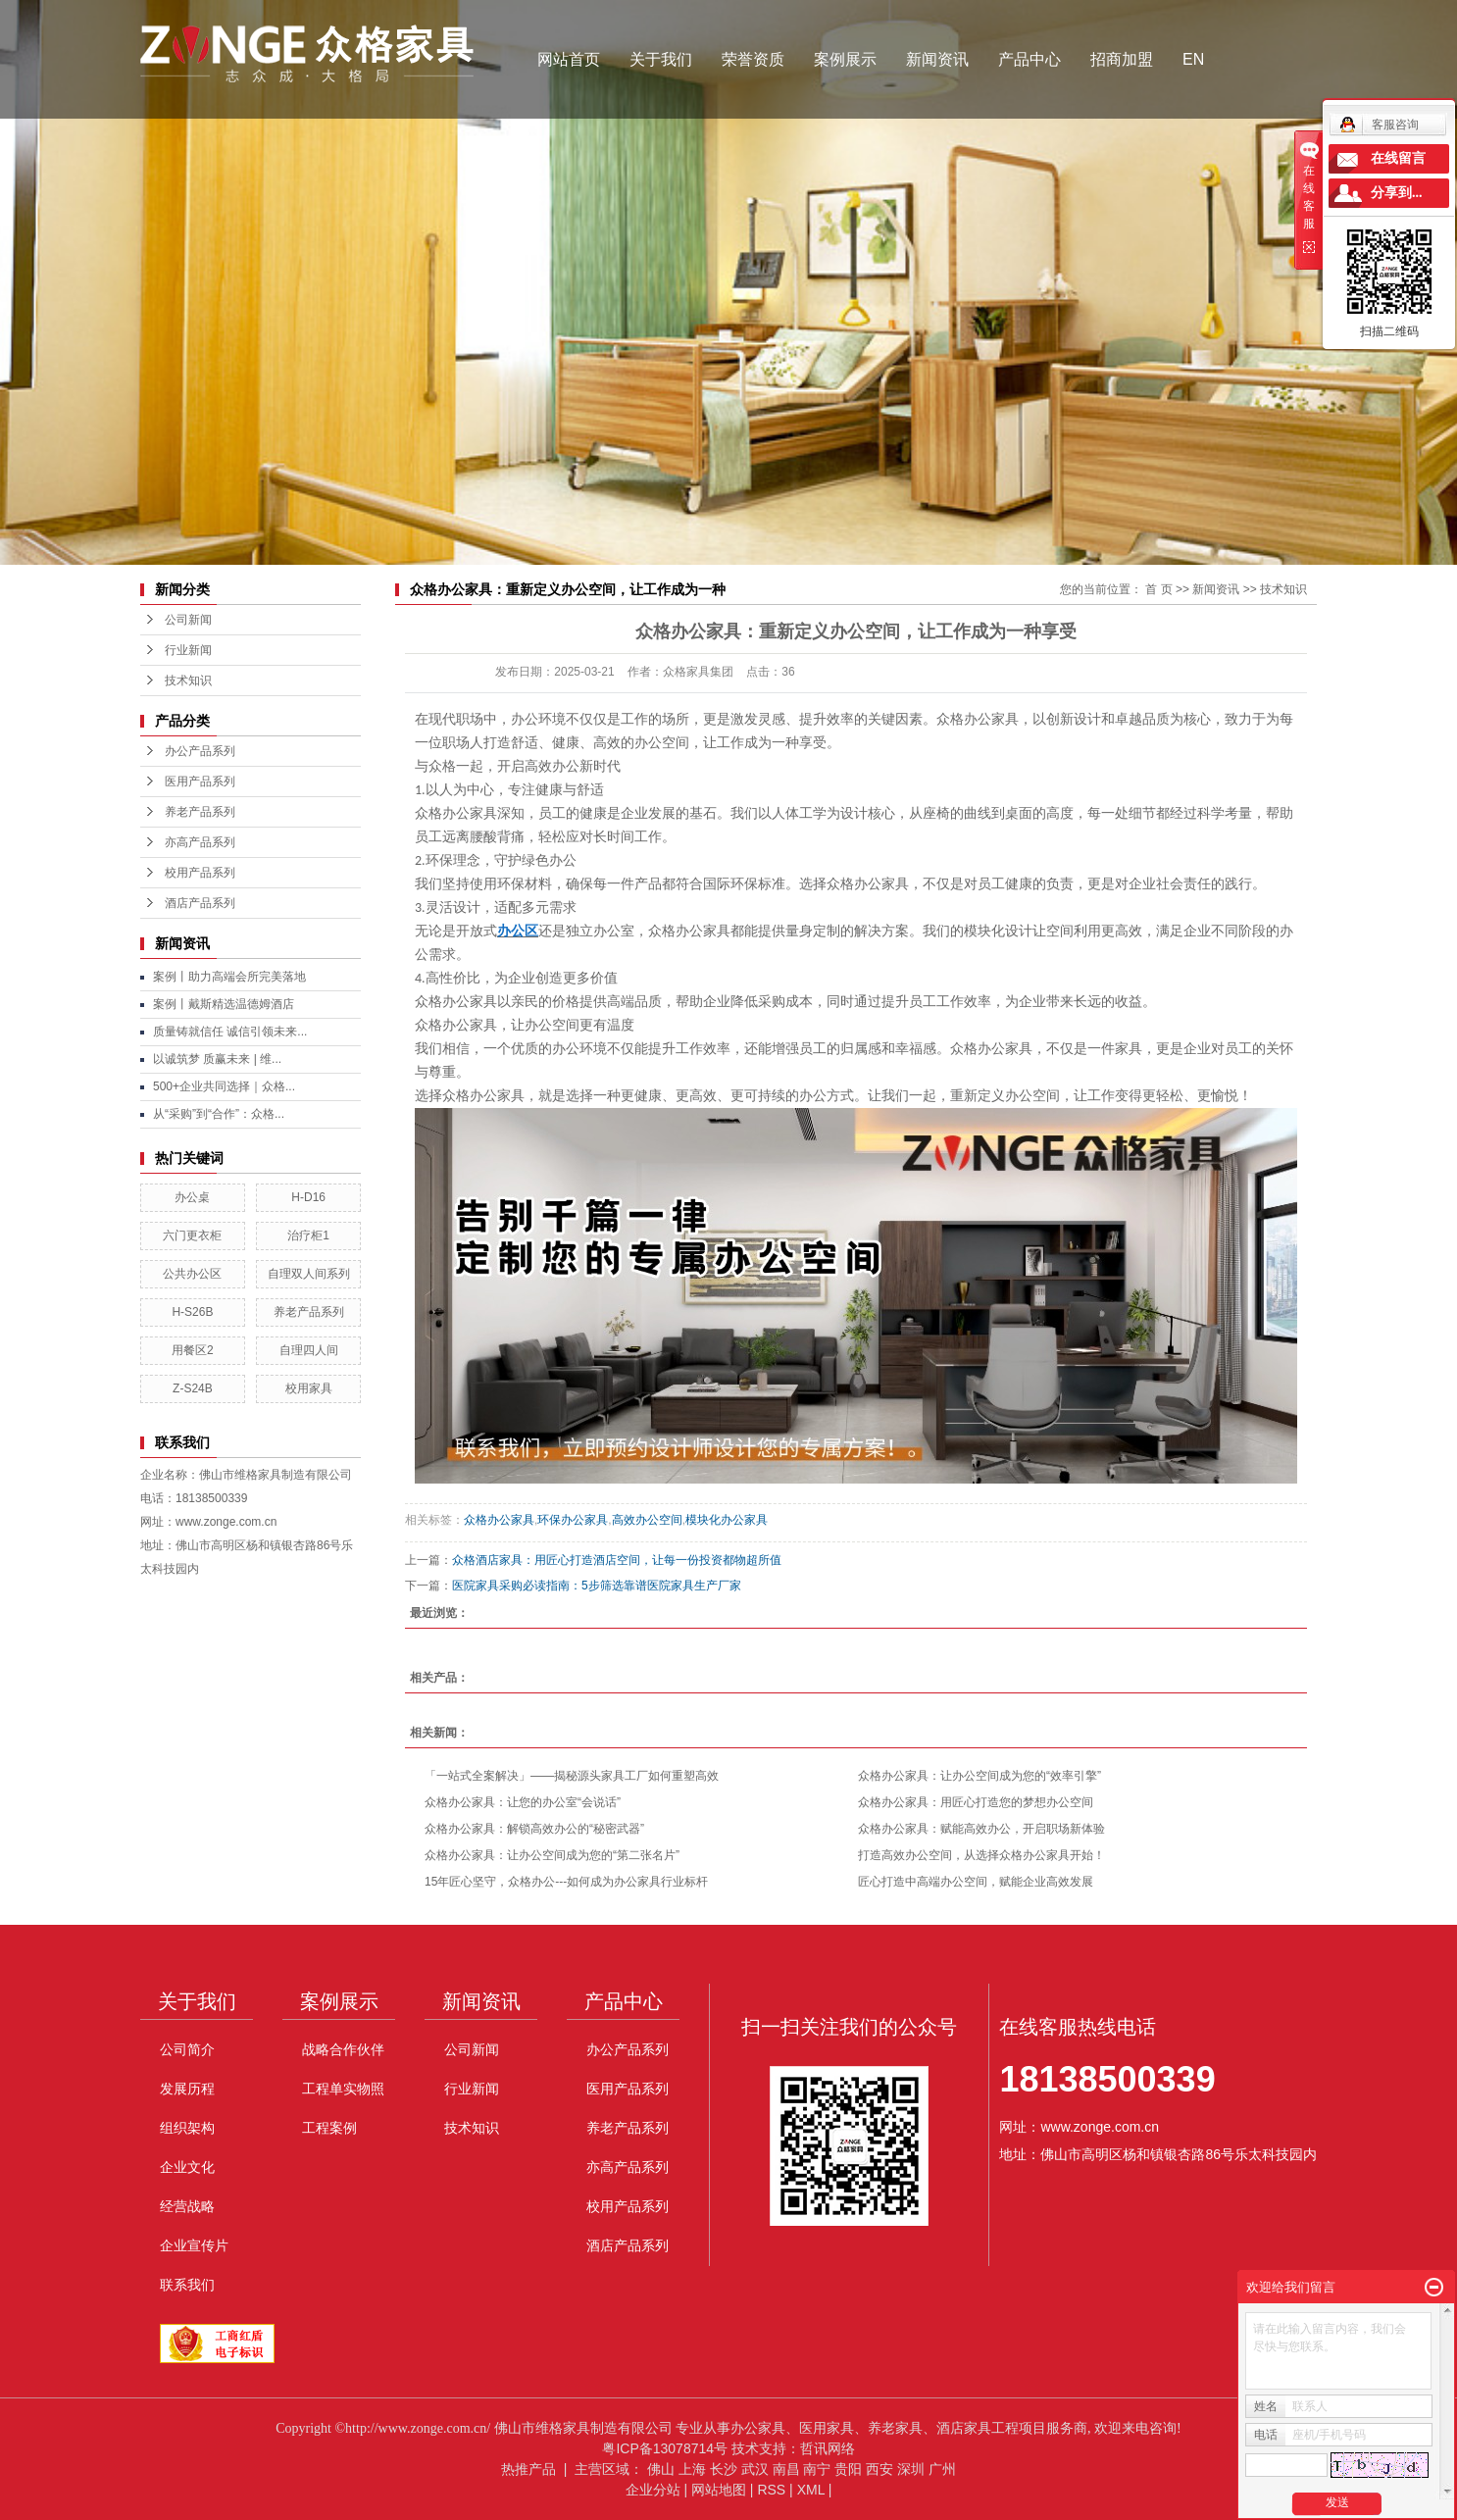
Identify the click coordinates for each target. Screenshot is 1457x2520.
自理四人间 (308, 1350)
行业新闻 (188, 650)
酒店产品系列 (200, 903)
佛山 (661, 2469)
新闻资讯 (937, 59)
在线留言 (1398, 158)
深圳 (911, 2469)
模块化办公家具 (726, 1520)
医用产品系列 (200, 781)
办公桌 (192, 1197)
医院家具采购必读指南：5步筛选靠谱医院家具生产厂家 (596, 1585)
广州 (942, 2469)
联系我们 (187, 2285)
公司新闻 (188, 620)
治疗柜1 (308, 1235)
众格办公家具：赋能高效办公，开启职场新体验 (981, 1829)
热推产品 (528, 2469)
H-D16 (308, 1197)
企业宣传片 (194, 2245)
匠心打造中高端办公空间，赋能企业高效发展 (975, 1882)
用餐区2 (193, 1350)
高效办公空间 (647, 1520)
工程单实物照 (343, 2088)
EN (1193, 59)
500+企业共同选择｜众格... (224, 1086)
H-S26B (192, 1312)
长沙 (723, 2469)
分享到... (1397, 192)
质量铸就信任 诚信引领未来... (230, 1031)
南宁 (816, 2469)
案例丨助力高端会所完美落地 (229, 976)
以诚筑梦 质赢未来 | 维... (217, 1059)
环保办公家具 (572, 1520)
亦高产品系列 (200, 842)
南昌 (786, 2469)
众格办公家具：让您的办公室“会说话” (523, 1802)
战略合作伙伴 (343, 2049)
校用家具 (308, 1388)
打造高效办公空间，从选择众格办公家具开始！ (981, 1855)
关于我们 (660, 59)
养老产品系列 (200, 812)
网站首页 (568, 59)
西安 (879, 2469)
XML (811, 2489)
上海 (692, 2469)
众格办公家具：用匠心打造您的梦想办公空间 (975, 1802)
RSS (771, 2489)
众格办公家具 (499, 1520)
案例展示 (845, 59)
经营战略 (187, 2206)
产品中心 (1029, 59)
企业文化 (187, 2167)
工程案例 (329, 2128)
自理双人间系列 (309, 1274)
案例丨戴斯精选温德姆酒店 (223, 1004)
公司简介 (187, 2049)
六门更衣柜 (192, 1235)
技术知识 (188, 680)
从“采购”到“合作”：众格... (218, 1114)
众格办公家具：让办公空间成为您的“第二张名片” (552, 1855)
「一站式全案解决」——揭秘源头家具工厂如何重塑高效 (572, 1776)
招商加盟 (1121, 59)
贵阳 (848, 2469)
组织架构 (187, 2128)
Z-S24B (193, 1388)
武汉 (755, 2469)
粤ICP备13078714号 (665, 2448)
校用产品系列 (200, 873)
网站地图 (718, 2489)
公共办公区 (192, 1274)
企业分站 (653, 2489)
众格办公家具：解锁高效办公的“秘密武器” (534, 1829)
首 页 (1158, 589)
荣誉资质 (753, 59)
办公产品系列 (200, 751)
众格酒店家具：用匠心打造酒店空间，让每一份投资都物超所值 (616, 1560)
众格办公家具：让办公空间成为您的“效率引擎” (979, 1776)
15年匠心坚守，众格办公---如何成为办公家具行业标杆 (566, 1882)
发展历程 (187, 2088)
